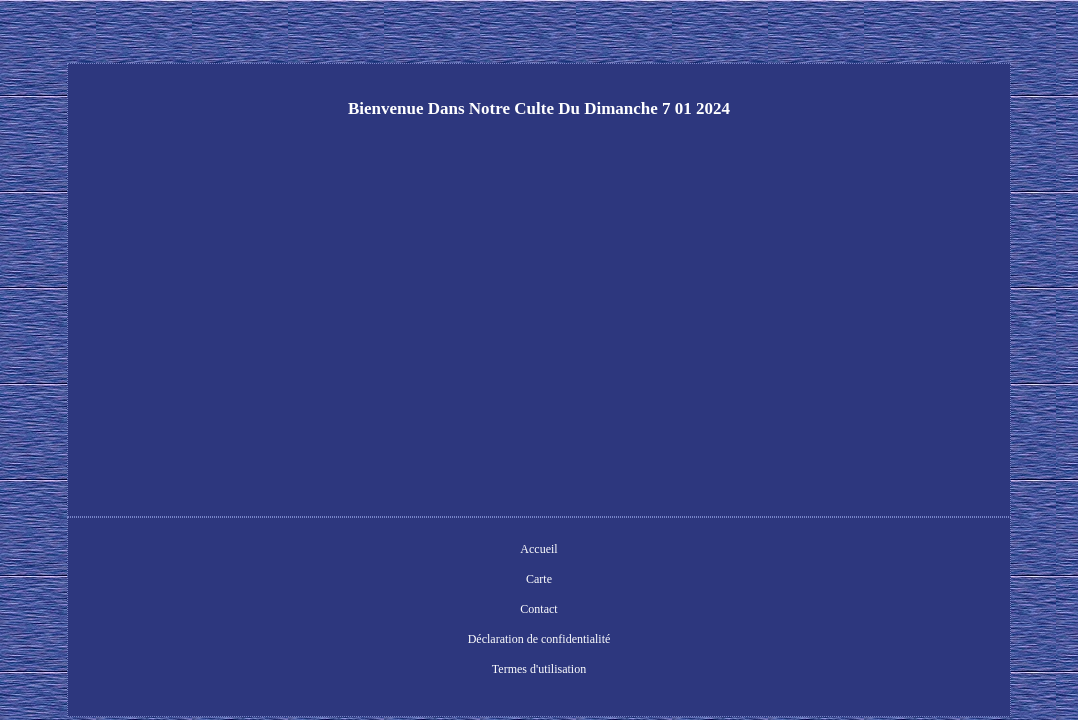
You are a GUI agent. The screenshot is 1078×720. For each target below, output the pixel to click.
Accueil (331, 551)
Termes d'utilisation (695, 551)
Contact (440, 551)
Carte (386, 551)
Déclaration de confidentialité (553, 551)
